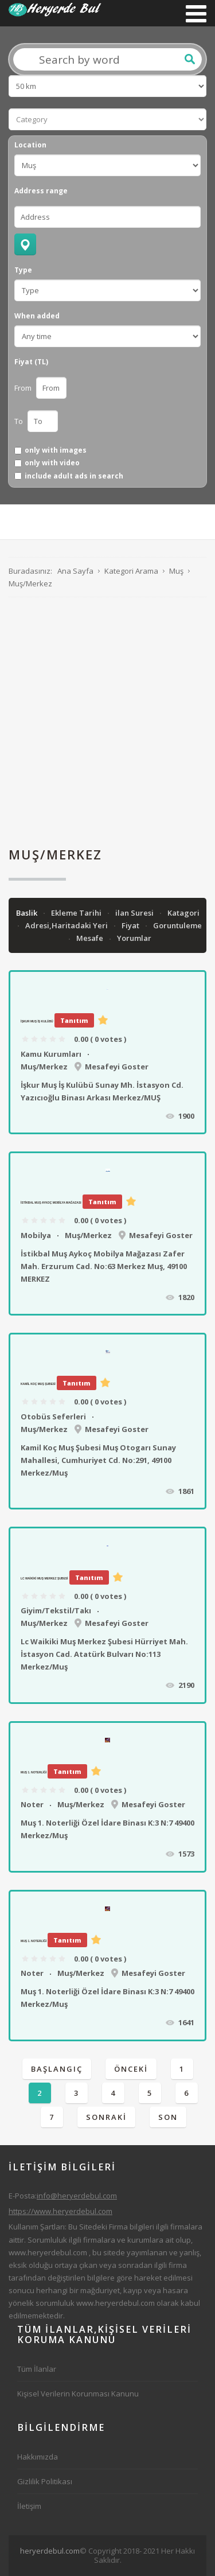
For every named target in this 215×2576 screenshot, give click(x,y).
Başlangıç (57, 2069)
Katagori (183, 913)
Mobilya (36, 1235)
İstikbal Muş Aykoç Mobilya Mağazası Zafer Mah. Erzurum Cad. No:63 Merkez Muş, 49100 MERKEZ (104, 1266)
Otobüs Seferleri (53, 1416)
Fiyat (131, 925)
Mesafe (90, 938)
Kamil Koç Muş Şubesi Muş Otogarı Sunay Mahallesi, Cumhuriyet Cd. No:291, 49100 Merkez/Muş (98, 1460)
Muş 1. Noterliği (33, 1772)
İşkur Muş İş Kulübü (37, 1021)
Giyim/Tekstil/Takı (56, 1610)
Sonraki (106, 2117)
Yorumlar (134, 938)
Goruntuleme (177, 925)
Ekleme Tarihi (77, 913)
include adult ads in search (74, 476)
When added (37, 316)
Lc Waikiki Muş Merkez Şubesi (44, 1578)
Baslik (27, 913)
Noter (32, 1804)
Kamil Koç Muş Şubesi (38, 1384)
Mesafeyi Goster (116, 1066)
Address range (41, 191)
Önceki (131, 2069)
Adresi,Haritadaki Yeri (67, 925)
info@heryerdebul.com (77, 2195)
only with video (52, 463)
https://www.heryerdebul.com (60, 2211)
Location (30, 145)
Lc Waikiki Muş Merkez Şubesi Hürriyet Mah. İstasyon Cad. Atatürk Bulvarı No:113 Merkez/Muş (104, 1654)
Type (23, 270)
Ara (190, 59)
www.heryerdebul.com (48, 2252)
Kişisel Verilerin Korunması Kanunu (78, 2393)
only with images (56, 450)
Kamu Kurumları (51, 1054)
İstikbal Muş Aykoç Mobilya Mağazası (51, 1202)
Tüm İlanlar (36, 2369)
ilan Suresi (135, 913)
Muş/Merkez (44, 1066)
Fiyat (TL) (31, 362)
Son (168, 2117)
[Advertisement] (107, 722)
